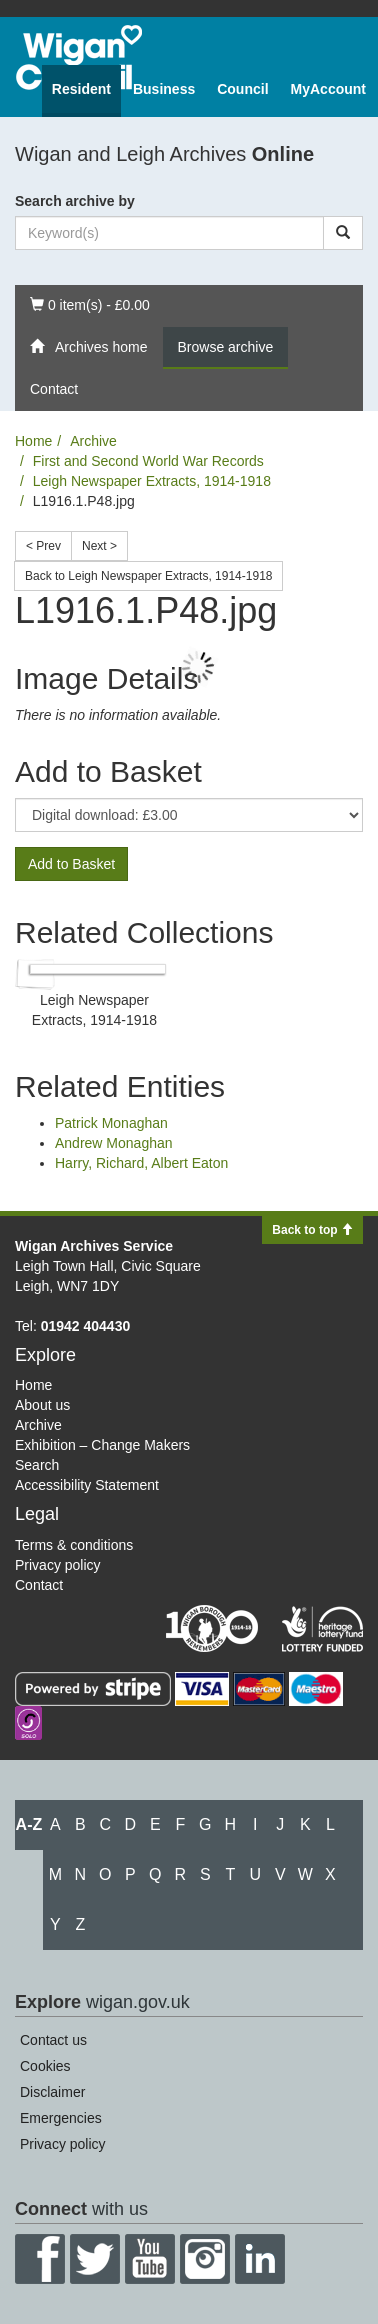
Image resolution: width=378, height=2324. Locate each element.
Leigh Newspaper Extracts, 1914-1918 (152, 481)
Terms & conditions (74, 1545)
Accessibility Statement (87, 1485)
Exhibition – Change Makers (102, 1445)
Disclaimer (52, 2092)
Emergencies (61, 2118)
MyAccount (328, 89)
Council (242, 89)
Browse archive (226, 347)
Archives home (89, 347)
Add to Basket (71, 864)
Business (164, 89)
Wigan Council (79, 57)
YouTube (150, 2259)
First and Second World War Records (148, 461)
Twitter (95, 2259)
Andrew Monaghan (114, 1143)
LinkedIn (260, 2259)
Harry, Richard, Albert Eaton (141, 1163)
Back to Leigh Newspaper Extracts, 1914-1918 (148, 576)
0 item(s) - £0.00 (89, 303)
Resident (81, 89)
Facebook (40, 2259)
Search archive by (75, 201)
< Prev (43, 546)
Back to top (312, 1230)
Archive (93, 441)
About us (42, 1405)
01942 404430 (86, 1326)
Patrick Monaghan (111, 1123)
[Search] (343, 233)
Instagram (205, 2259)
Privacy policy (58, 1565)
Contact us (53, 2040)
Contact (54, 389)
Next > (99, 546)
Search (37, 1465)
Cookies (45, 2066)
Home (33, 441)
